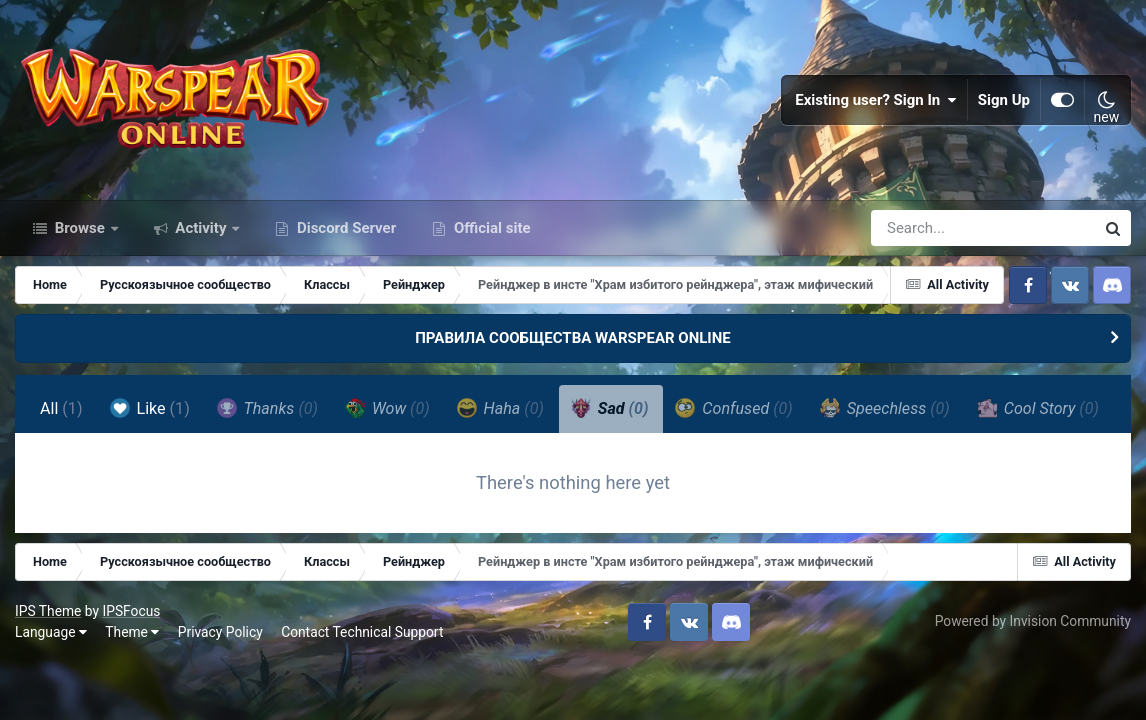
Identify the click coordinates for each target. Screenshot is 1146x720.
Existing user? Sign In (876, 100)
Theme (132, 632)
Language (51, 632)
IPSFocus (131, 611)
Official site (490, 228)
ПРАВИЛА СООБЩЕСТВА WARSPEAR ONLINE (573, 338)
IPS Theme (48, 611)
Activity (201, 228)
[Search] (926, 228)
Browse (80, 228)
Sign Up (1004, 100)
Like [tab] (150, 408)
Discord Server (344, 228)
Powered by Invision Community (1033, 621)
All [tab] (61, 408)
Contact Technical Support (362, 632)
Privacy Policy (220, 632)
